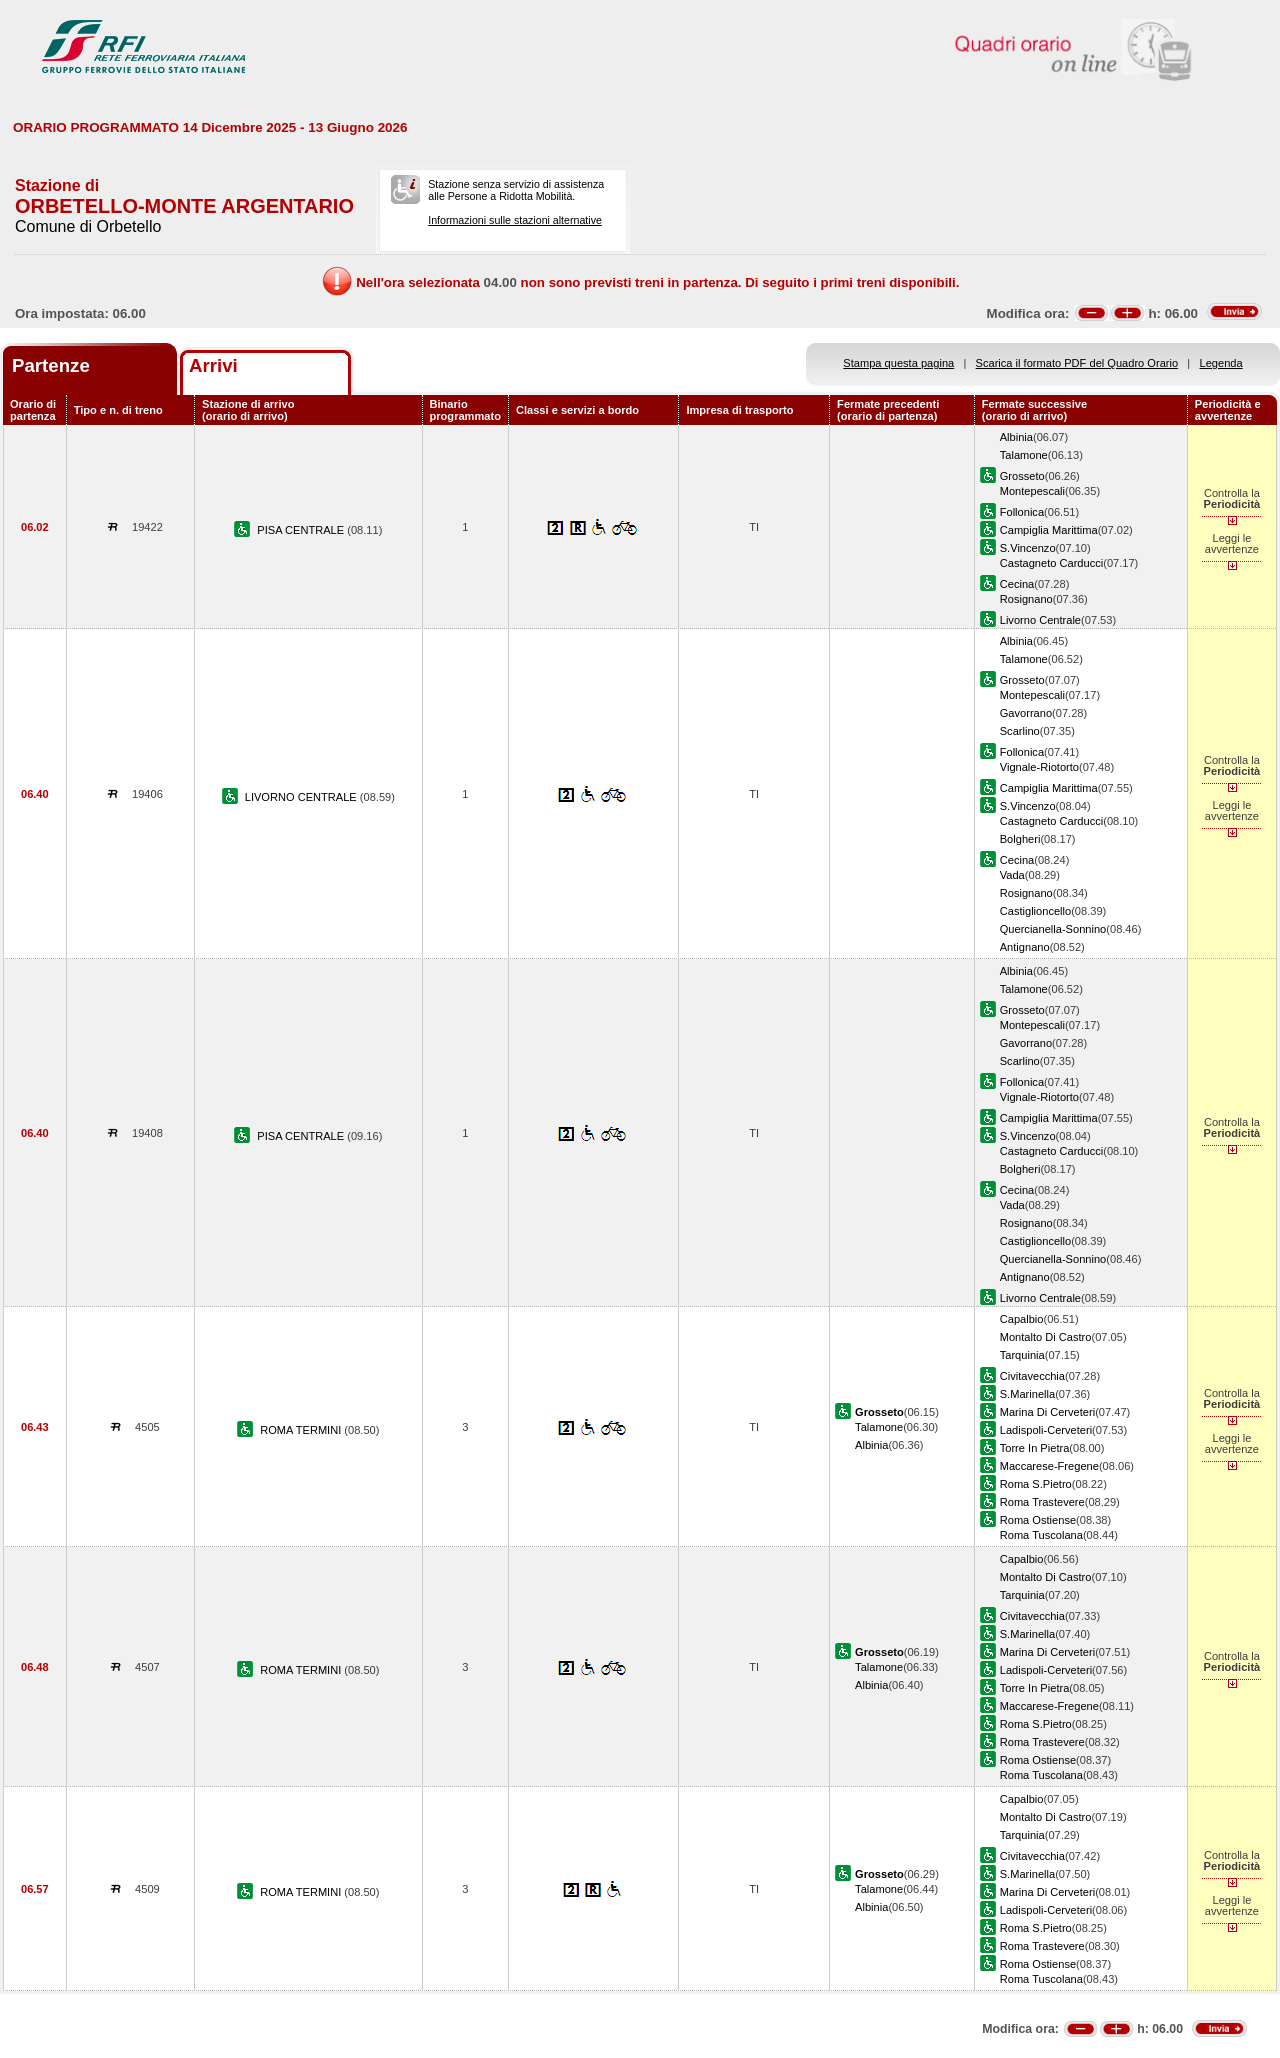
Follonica (1022, 512)
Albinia (1016, 437)
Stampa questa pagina (898, 363)
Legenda (1221, 363)
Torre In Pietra (1035, 1448)
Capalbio (1022, 1319)
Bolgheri (1020, 839)
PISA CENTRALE (302, 530)
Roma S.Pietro (1036, 1484)
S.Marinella (1027, 1394)
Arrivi (213, 365)
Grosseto (1022, 476)
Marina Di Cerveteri (1047, 1412)
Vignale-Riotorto (1039, 767)
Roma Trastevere (1042, 1502)
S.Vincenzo (1028, 548)
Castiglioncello (1035, 911)
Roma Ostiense (1038, 1520)
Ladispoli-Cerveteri (1046, 1430)
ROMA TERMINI (302, 1430)
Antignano (1025, 947)
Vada (1012, 875)
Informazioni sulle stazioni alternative (515, 220)
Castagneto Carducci (1051, 563)
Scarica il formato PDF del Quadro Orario (1077, 363)
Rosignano (1026, 599)
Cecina (1017, 584)
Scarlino (1020, 731)
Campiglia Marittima (1049, 530)
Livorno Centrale (1040, 620)
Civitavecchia (1032, 1376)
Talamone (1024, 455)
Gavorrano (1026, 713)
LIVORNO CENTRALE (302, 797)
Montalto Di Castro (1046, 1337)
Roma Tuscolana (1041, 1535)
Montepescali (1032, 491)
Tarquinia (1022, 1355)
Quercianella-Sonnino (1053, 929)
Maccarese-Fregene (1049, 1466)
